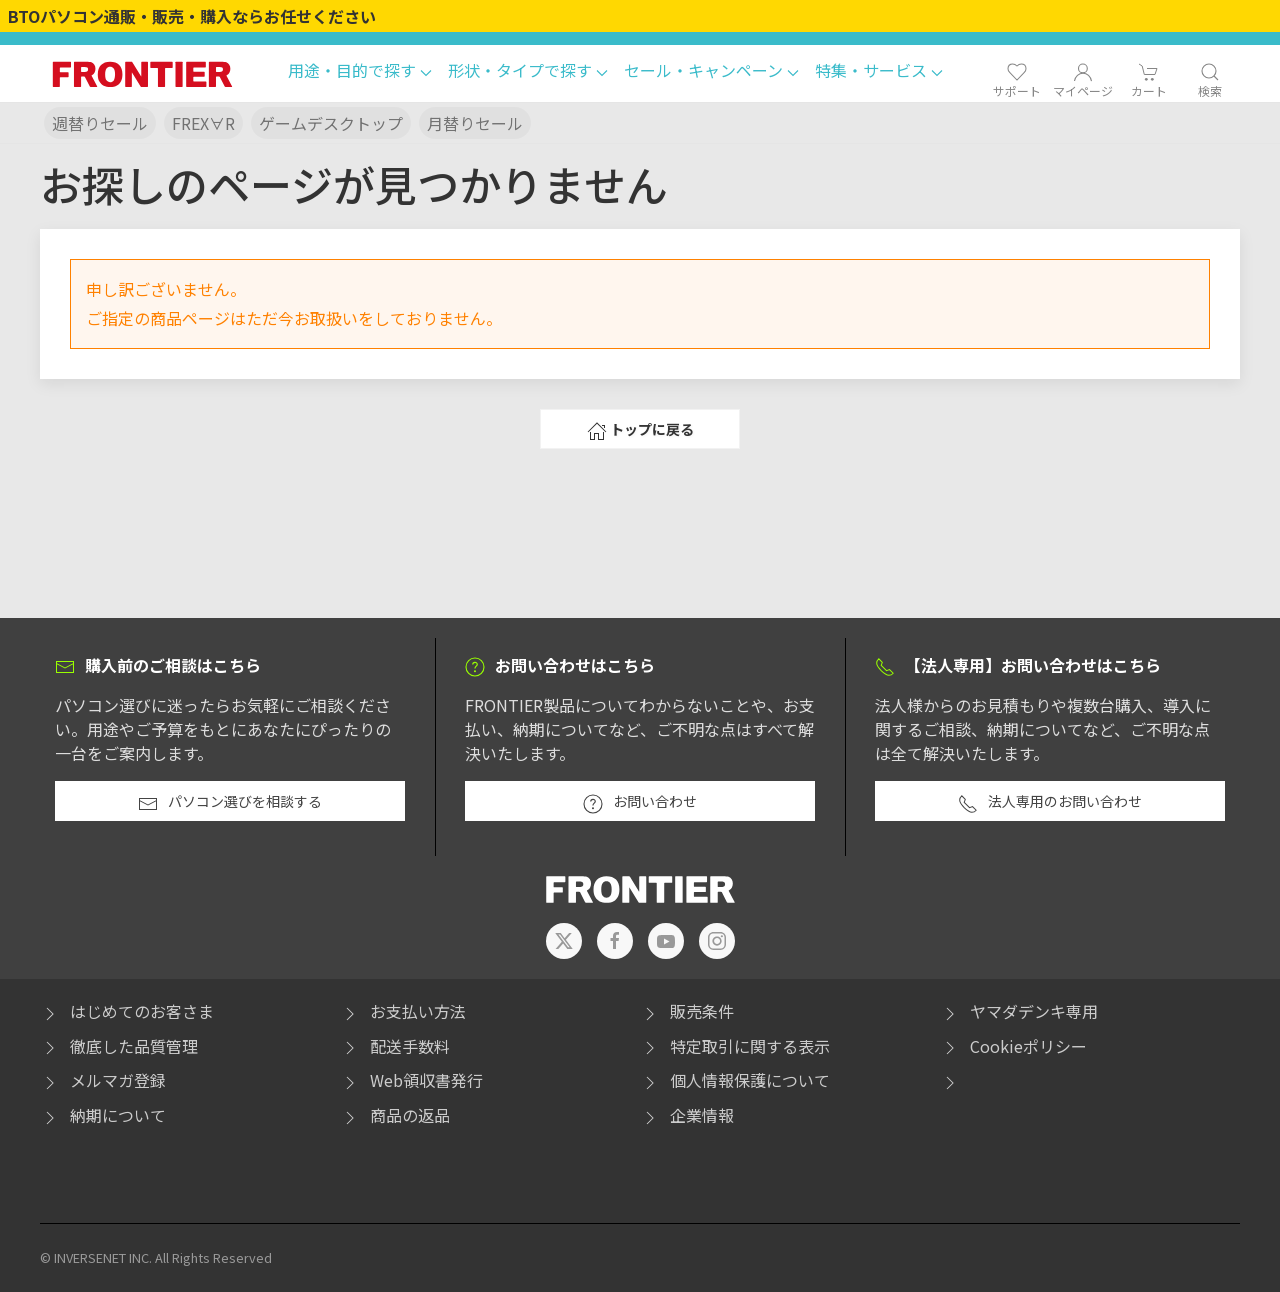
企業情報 (687, 1115)
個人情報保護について (735, 1080)
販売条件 (687, 1011)
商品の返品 (395, 1115)
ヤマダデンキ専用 (1019, 1011)
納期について (103, 1115)
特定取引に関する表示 (735, 1046)
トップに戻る (640, 430)
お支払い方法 (403, 1011)
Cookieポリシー (1013, 1046)
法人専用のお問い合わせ (1050, 802)
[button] (360, 73)
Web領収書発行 (411, 1080)
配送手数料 (395, 1046)
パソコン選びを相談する (230, 802)
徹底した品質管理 (119, 1046)
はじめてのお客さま (127, 1011)
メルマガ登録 (103, 1080)
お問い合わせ (640, 802)
